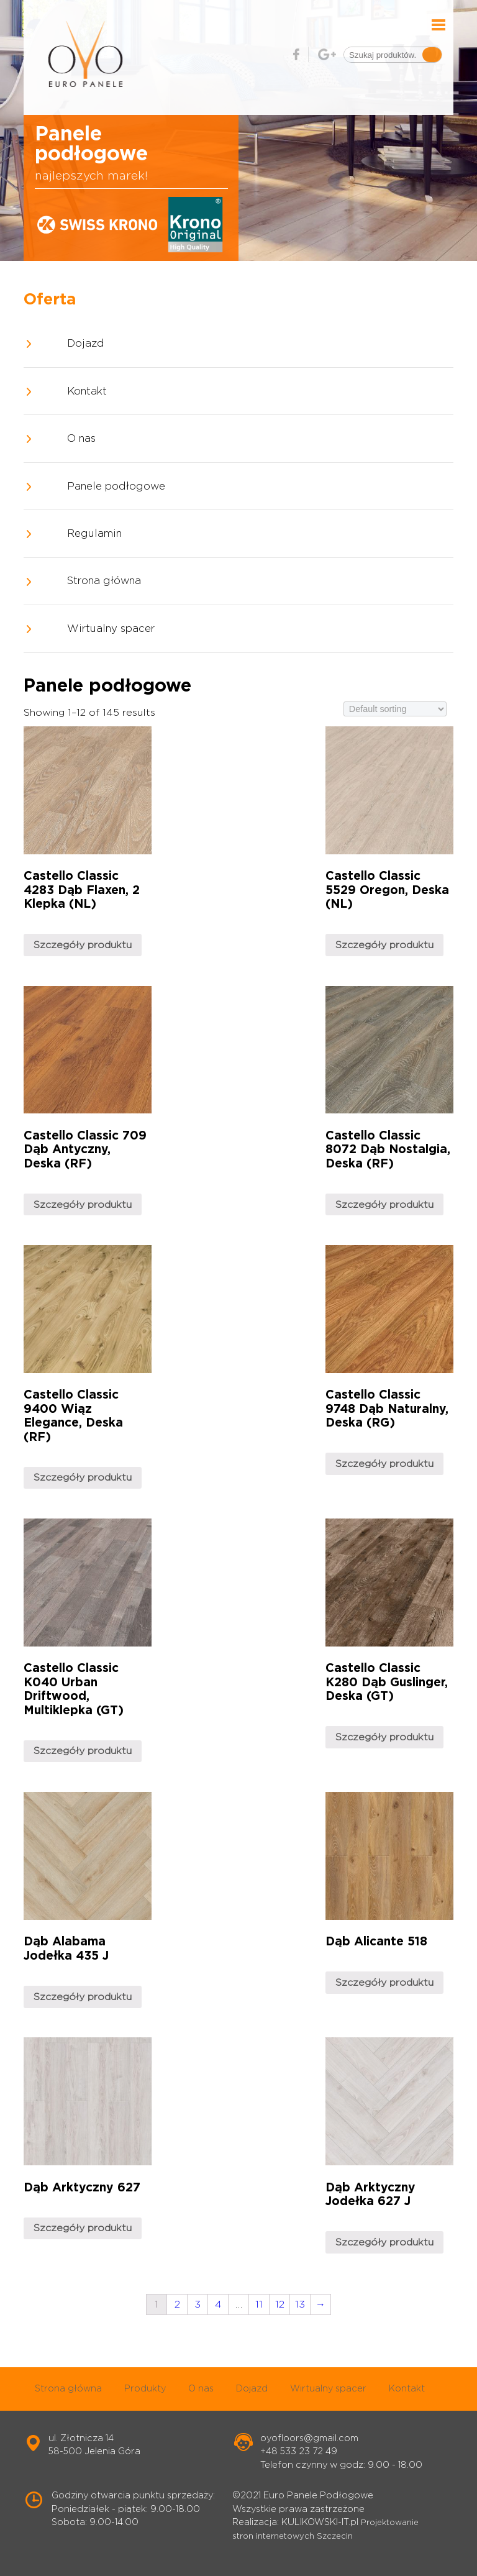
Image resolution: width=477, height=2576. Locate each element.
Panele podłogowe (116, 486)
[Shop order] (395, 708)
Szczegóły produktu (83, 945)
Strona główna (104, 581)
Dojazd (85, 344)
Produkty (145, 2388)
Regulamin (94, 534)
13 (300, 2304)
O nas (81, 439)
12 (279, 2304)
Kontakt (87, 391)
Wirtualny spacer (111, 629)
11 (259, 2304)
